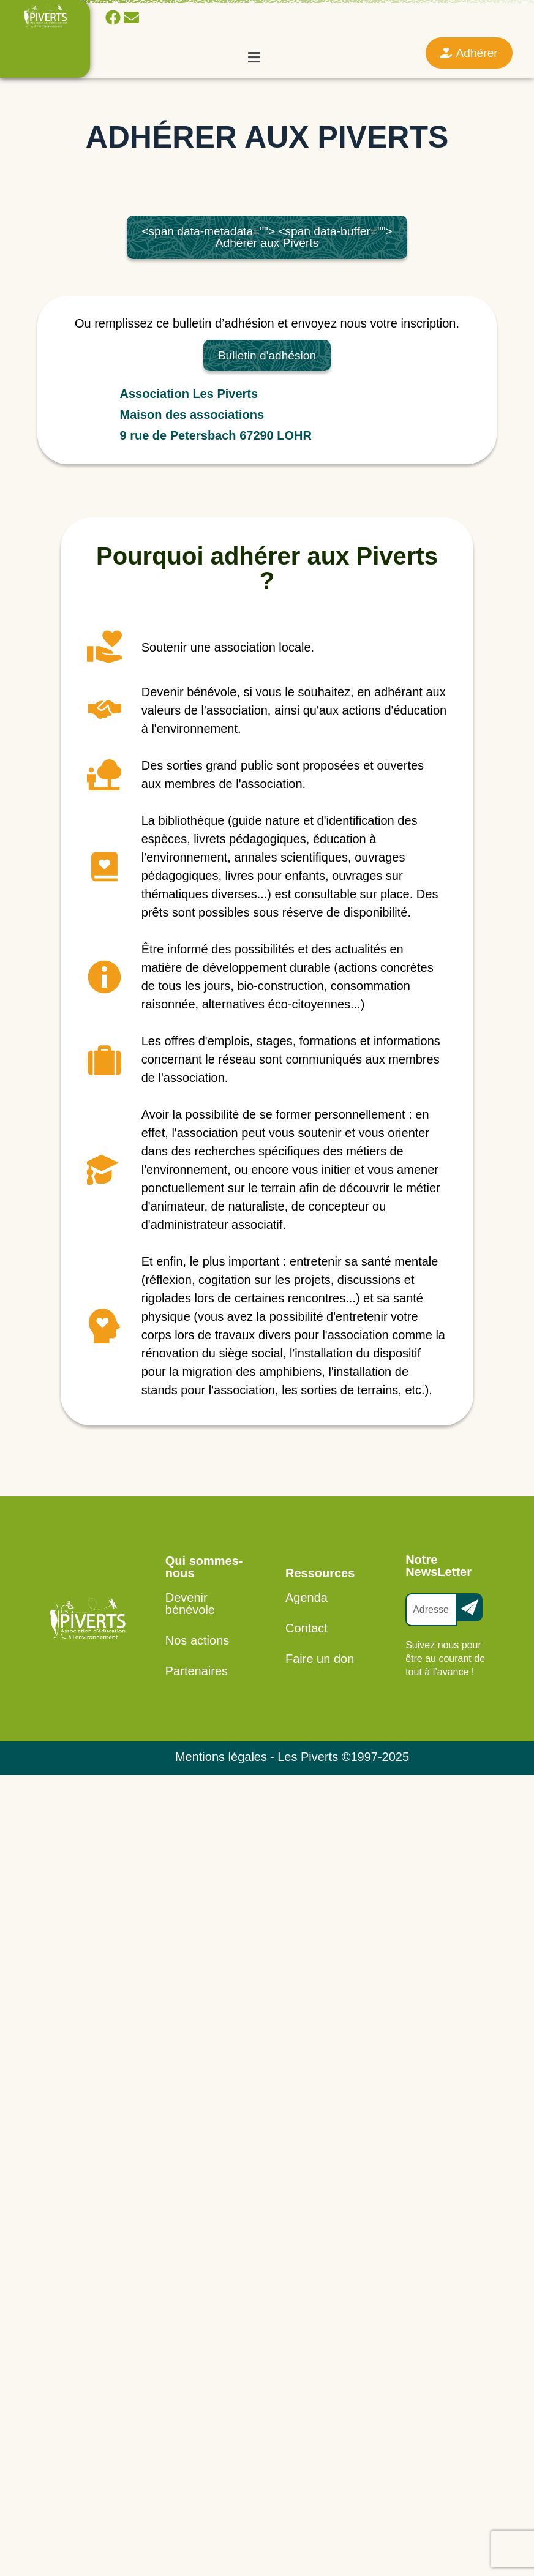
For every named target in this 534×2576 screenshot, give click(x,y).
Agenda (306, 1597)
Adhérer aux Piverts (267, 237)
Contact (306, 1628)
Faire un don (319, 1658)
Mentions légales (221, 1756)
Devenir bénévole (190, 1604)
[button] (254, 57)
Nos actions (197, 1640)
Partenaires (196, 1671)
